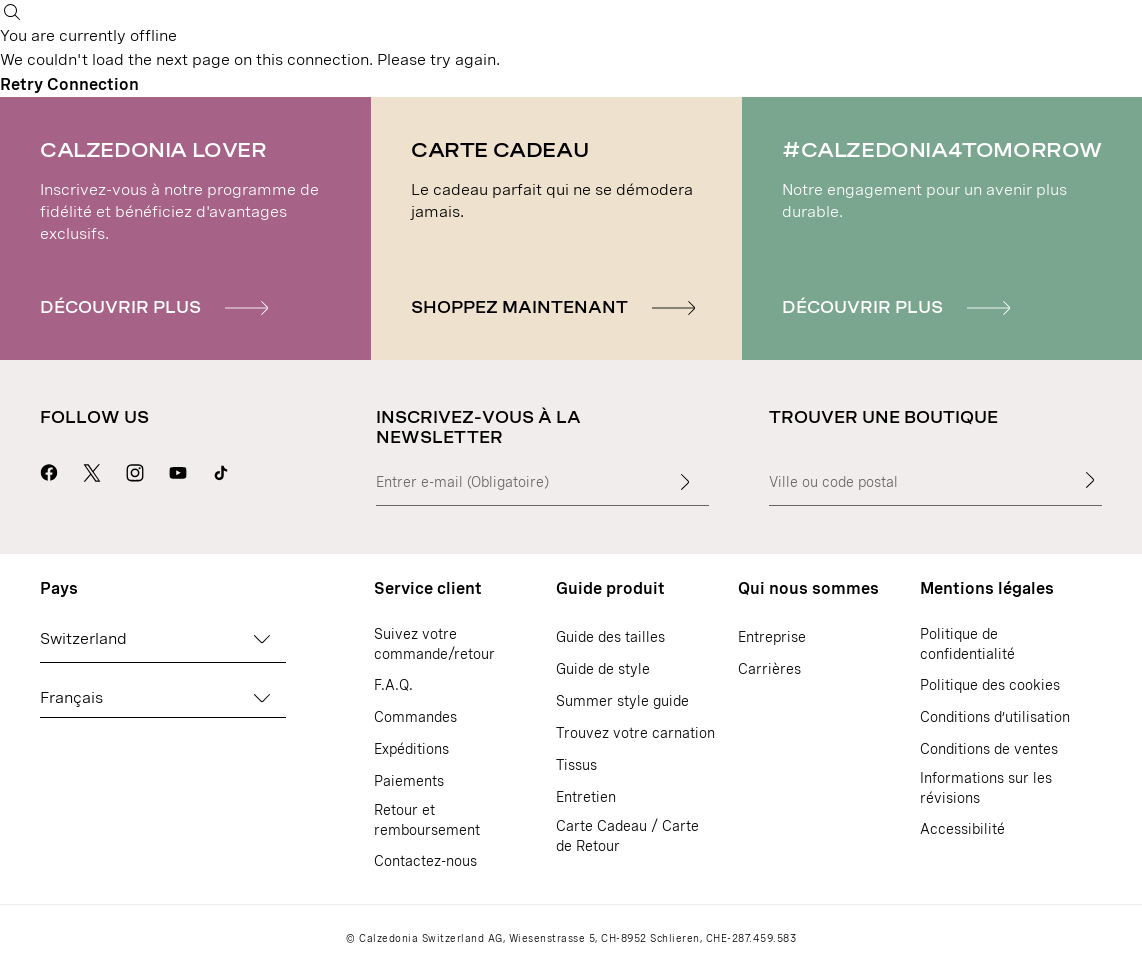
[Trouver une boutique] (1090, 480)
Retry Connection (69, 84)
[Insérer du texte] (685, 482)
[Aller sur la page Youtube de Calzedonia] (178, 470)
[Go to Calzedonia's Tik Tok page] (221, 470)
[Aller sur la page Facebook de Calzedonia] (49, 470)
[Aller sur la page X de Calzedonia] (92, 470)
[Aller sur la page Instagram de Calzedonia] (135, 470)
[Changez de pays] (262, 639)
